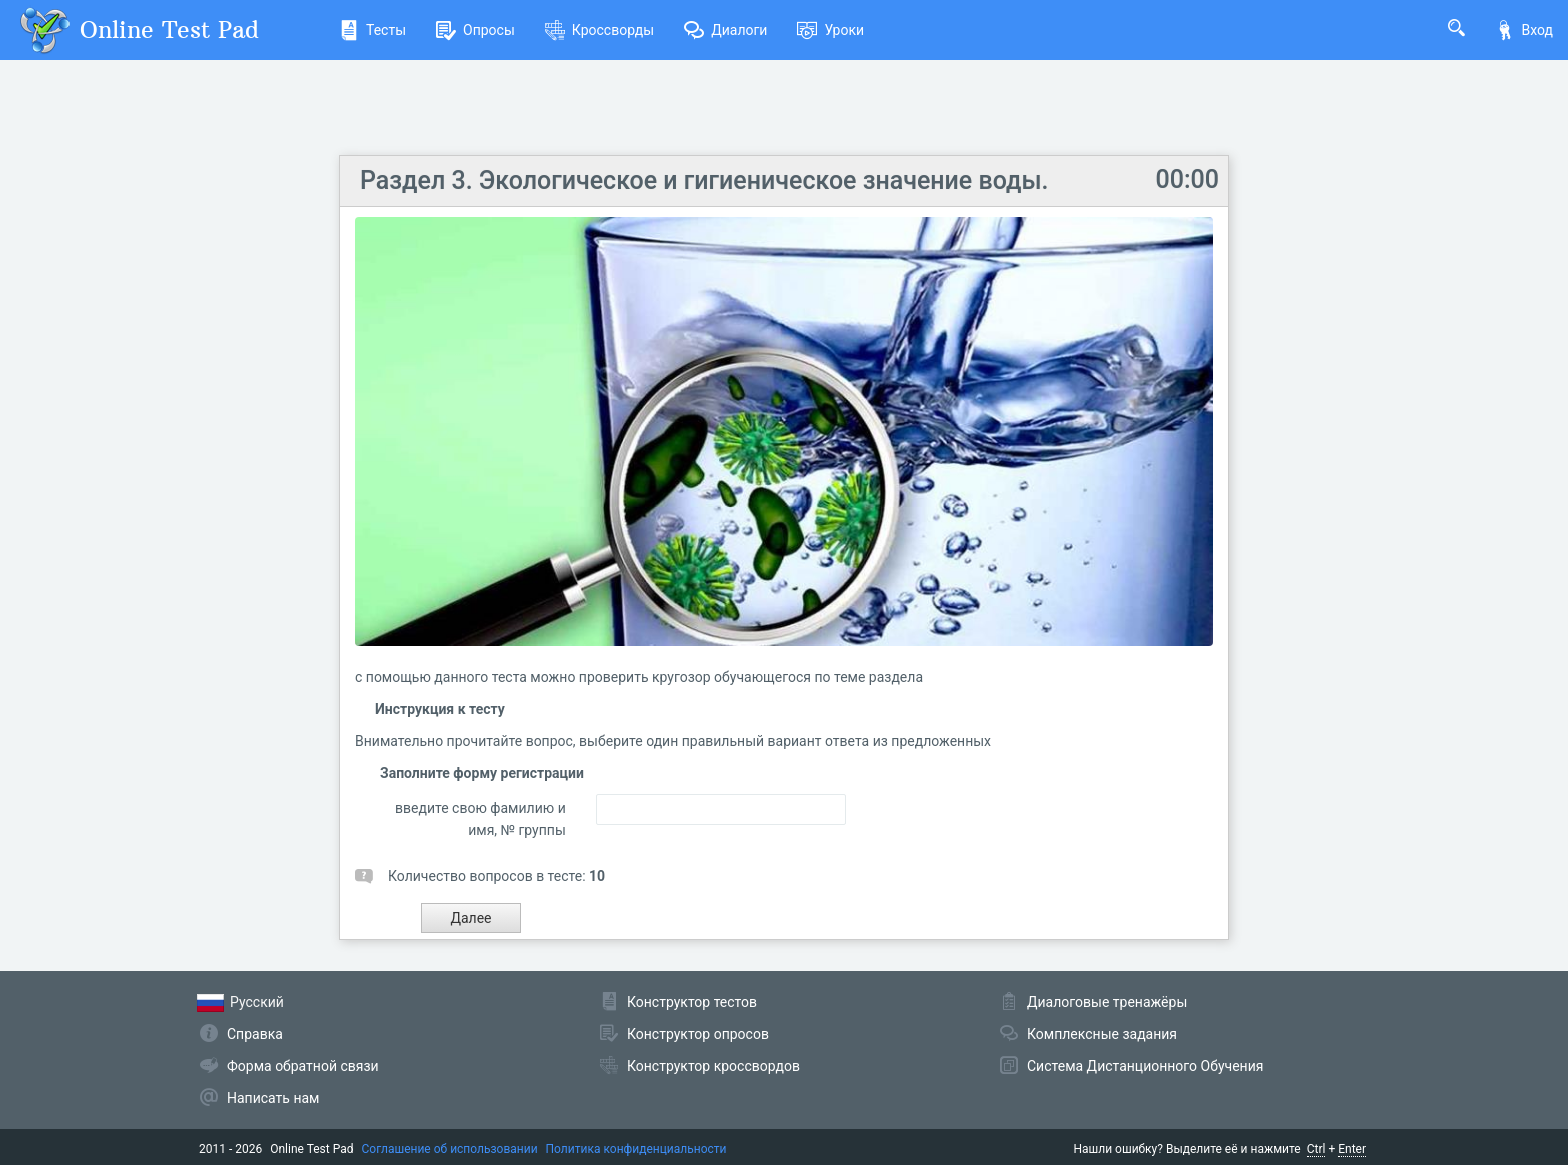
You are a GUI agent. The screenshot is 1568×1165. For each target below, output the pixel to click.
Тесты (372, 30)
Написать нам (273, 1098)
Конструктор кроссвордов (713, 1066)
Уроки (830, 30)
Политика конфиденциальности (636, 1149)
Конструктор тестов (692, 1002)
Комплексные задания (1102, 1034)
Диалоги (725, 30)
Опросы (475, 30)
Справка (255, 1034)
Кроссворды (599, 30)
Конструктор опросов (698, 1034)
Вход (1524, 30)
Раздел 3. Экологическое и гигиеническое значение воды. (704, 180)
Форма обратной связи (303, 1066)
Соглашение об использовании (450, 1149)
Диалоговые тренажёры (1107, 1002)
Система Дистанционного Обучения (1145, 1066)
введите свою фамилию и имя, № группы (480, 819)
